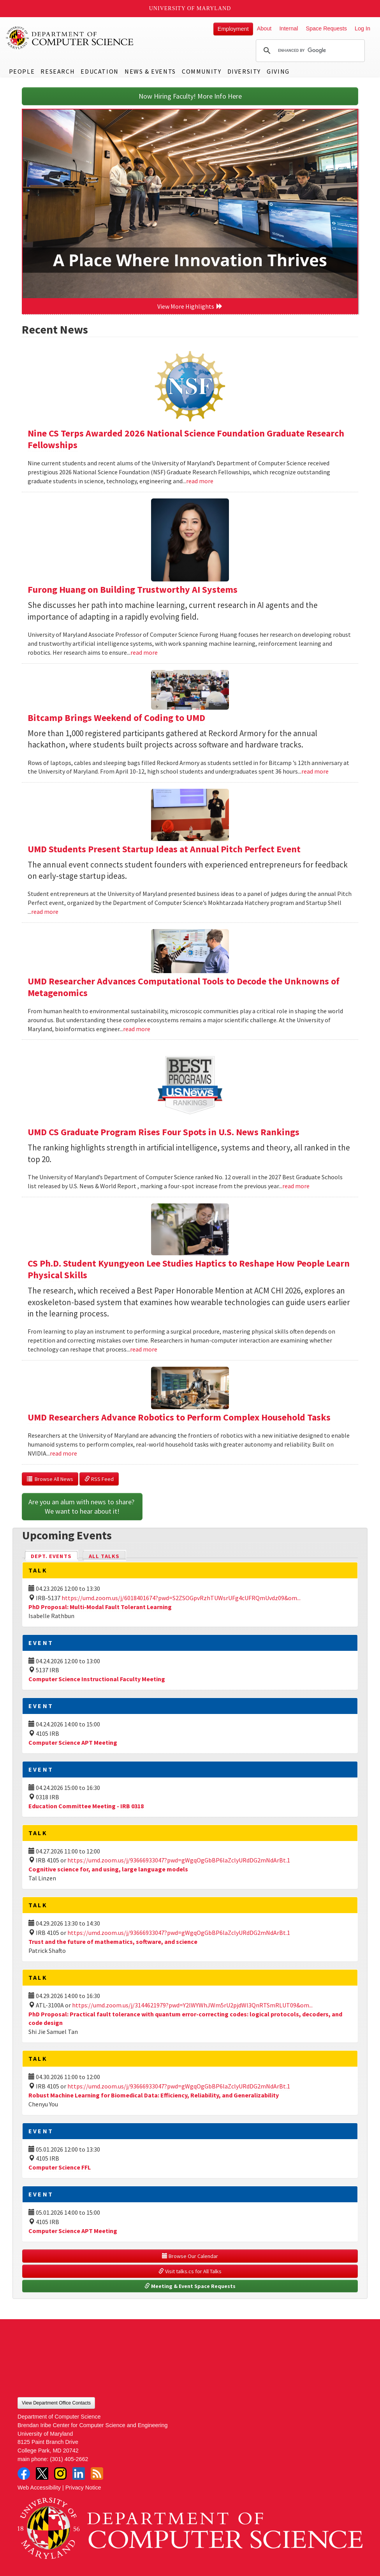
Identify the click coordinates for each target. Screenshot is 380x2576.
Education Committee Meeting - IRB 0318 (86, 1806)
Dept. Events (54, 1555)
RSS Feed (99, 1478)
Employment (233, 29)
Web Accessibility (39, 2487)
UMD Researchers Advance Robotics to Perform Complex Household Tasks (179, 1417)
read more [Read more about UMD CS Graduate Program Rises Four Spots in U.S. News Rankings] (296, 1186)
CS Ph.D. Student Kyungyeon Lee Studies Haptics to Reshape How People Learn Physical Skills (189, 1269)
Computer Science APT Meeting (72, 1742)
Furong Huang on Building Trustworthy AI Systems (133, 589)
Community (201, 71)
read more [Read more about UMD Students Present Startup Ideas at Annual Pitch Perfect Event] (44, 911)
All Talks (104, 1556)
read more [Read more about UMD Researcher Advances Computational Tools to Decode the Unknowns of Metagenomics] (136, 1029)
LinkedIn (78, 2473)
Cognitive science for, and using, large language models (108, 1869)
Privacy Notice (83, 2487)
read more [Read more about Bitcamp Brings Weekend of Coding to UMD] (315, 771)
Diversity (244, 71)
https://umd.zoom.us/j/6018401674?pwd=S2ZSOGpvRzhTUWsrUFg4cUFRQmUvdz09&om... (181, 1598)
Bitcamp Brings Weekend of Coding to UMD (116, 718)
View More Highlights (190, 306)
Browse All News (50, 1478)
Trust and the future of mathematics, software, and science (112, 1941)
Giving (278, 71)
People (22, 71)
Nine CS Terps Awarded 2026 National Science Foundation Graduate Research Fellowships (186, 439)
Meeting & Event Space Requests (190, 2286)
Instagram (60, 2473)
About (264, 28)
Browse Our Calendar (190, 2256)
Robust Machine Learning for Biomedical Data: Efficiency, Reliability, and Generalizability (153, 2095)
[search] (309, 50)
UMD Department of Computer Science (70, 38)
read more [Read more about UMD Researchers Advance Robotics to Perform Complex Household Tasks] (63, 1453)
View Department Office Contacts (56, 2403)
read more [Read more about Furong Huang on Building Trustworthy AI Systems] (144, 652)
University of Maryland (190, 8)
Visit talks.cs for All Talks (190, 2271)
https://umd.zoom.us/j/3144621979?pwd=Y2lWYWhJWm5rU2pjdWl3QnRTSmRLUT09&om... (192, 2005)
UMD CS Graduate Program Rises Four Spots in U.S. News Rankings (163, 1132)
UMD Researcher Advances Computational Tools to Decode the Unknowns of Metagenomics (184, 987)
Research (57, 71)
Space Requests (326, 28)
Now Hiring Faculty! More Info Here (190, 96)
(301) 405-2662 (69, 2459)
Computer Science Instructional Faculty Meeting (96, 1679)
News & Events (150, 71)
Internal (288, 28)
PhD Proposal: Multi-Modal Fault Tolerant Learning (100, 1607)
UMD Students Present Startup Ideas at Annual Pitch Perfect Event (164, 849)
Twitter (42, 2473)
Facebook (24, 2473)
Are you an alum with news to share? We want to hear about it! (82, 1506)
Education (99, 71)
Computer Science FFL (59, 2167)
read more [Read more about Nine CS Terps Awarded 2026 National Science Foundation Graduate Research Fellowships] (199, 481)
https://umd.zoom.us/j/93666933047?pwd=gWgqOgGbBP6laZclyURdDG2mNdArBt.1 (178, 1860)
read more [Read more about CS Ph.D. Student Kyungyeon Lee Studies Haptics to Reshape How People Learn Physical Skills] (143, 1349)
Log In (362, 28)
